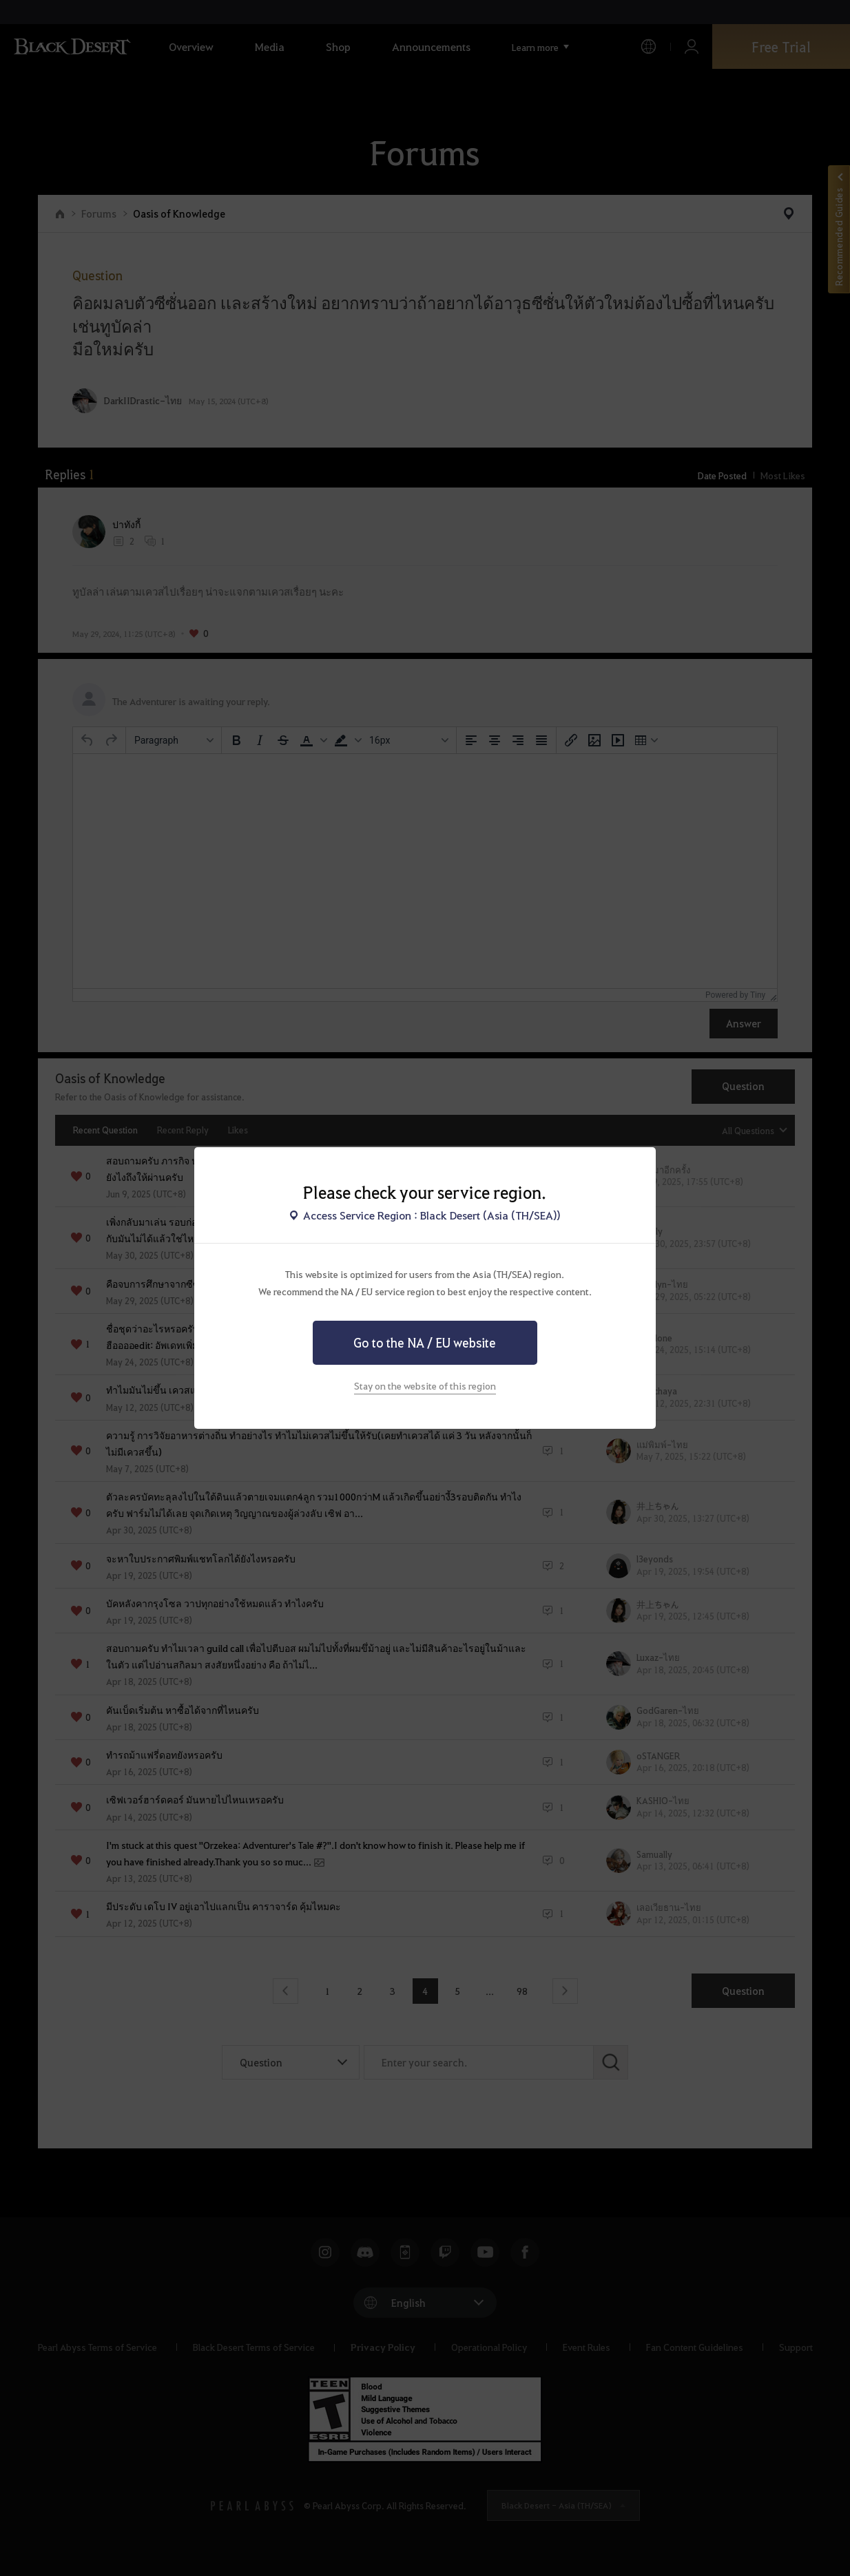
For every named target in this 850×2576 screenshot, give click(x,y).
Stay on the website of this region (425, 1385)
